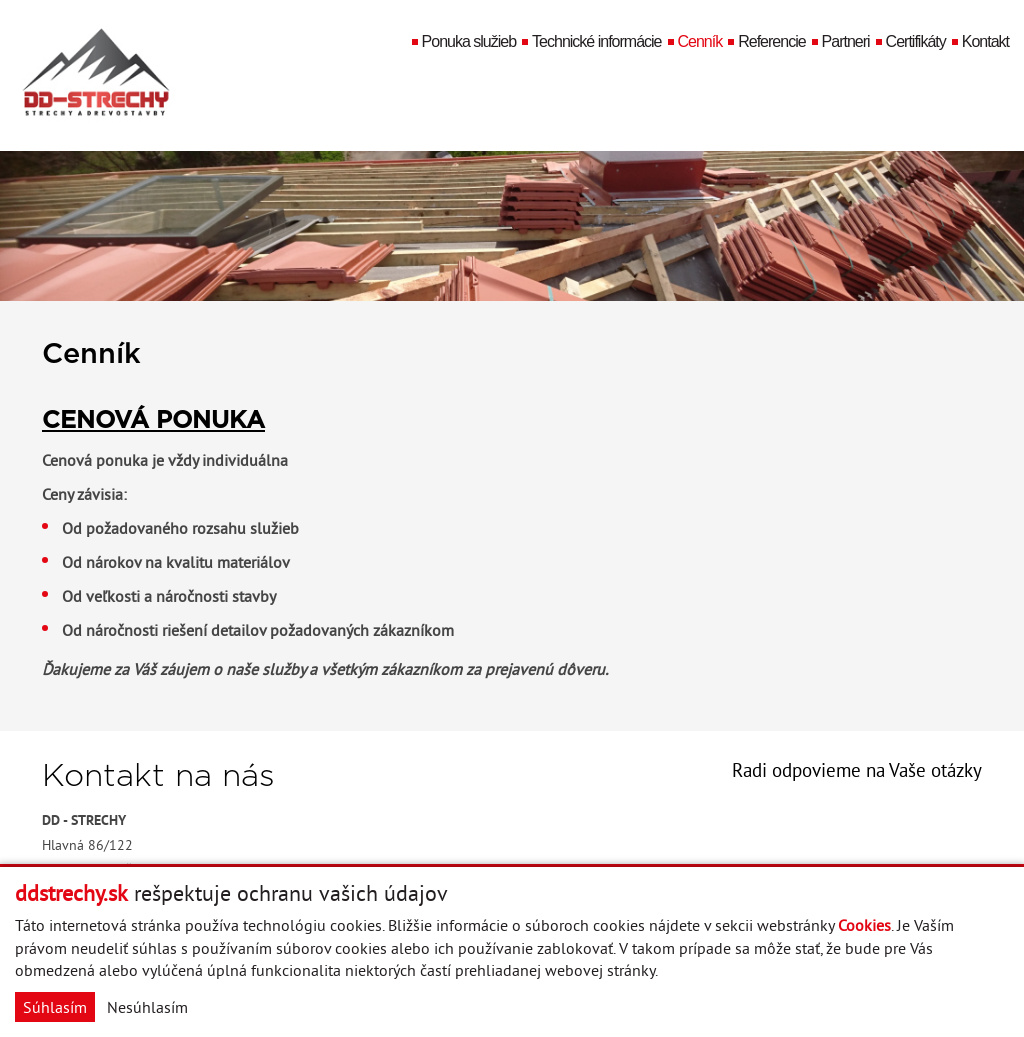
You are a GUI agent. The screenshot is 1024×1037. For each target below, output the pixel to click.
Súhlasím (55, 1007)
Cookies (864, 925)
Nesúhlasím (147, 1007)
